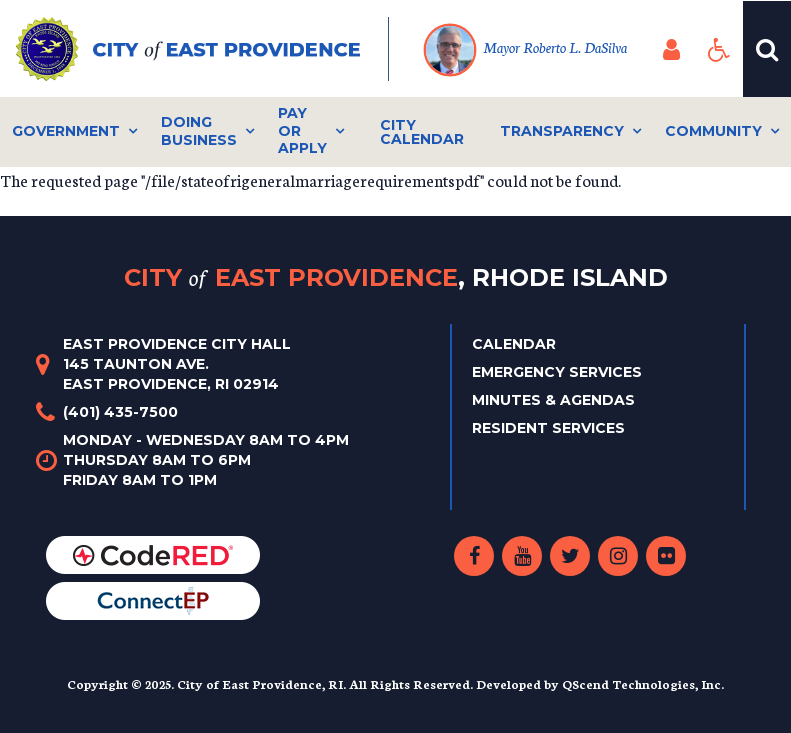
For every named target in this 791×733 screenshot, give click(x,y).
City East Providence (396, 277)
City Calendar (422, 132)
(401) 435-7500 (120, 412)
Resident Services (548, 428)
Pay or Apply (302, 130)
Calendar (514, 344)
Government (66, 131)
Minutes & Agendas (553, 400)
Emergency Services (557, 372)
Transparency (562, 131)
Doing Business (199, 131)
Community (713, 131)
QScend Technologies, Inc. (643, 683)
